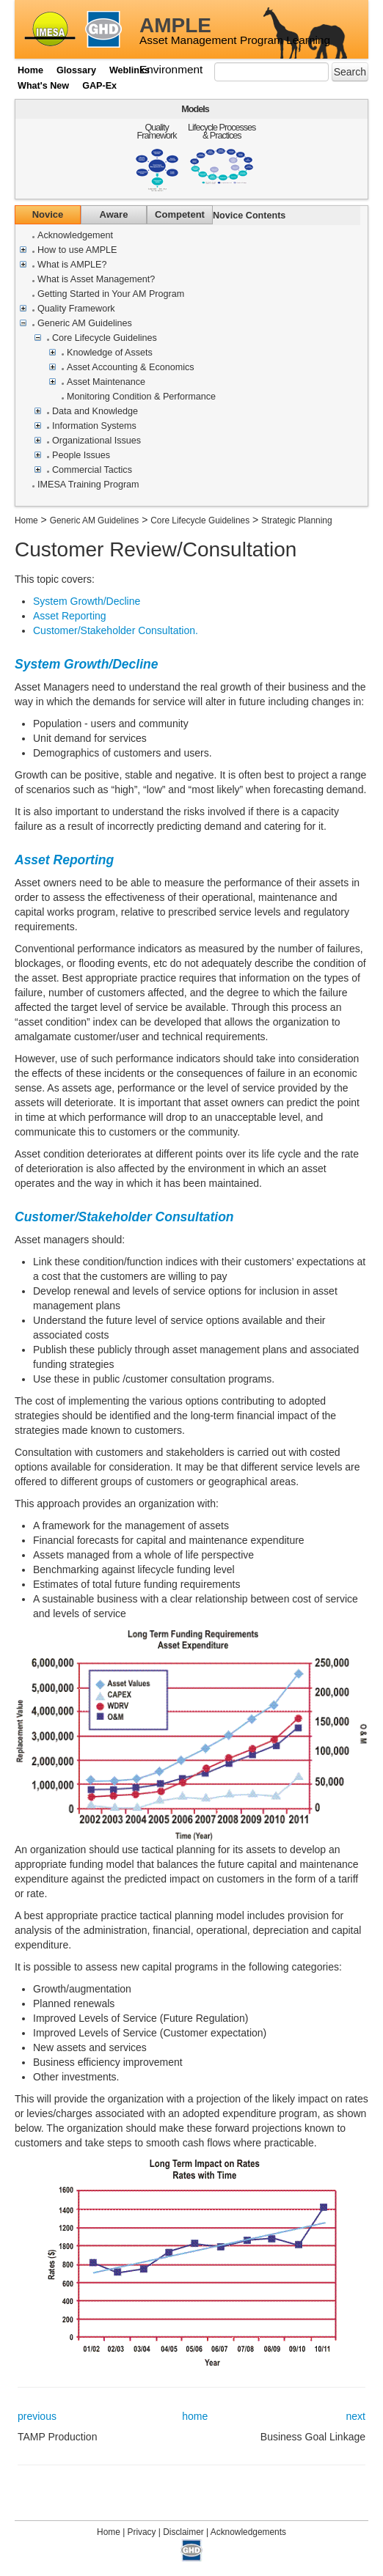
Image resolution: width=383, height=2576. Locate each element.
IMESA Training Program (88, 485)
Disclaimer (183, 2532)
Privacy (142, 2532)
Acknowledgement (75, 235)
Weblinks (129, 70)
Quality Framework (157, 131)
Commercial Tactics (92, 470)
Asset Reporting (69, 616)
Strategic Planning (296, 520)
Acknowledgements (248, 2532)
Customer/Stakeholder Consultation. (115, 630)
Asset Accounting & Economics (130, 367)
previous (37, 2416)
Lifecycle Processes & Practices (221, 131)
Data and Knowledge (95, 411)
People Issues (81, 455)
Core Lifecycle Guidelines (104, 338)
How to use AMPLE (77, 250)
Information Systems (94, 426)
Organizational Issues (96, 441)
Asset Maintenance (106, 382)
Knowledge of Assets (110, 353)
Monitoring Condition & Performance (141, 397)
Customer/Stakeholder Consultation (124, 1217)
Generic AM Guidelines (84, 323)
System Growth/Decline (86, 601)
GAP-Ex (99, 86)
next (355, 2416)
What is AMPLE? (72, 265)
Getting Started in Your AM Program (110, 294)
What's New (43, 86)
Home (30, 70)
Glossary (76, 70)
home (195, 2416)
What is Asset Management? (96, 279)
